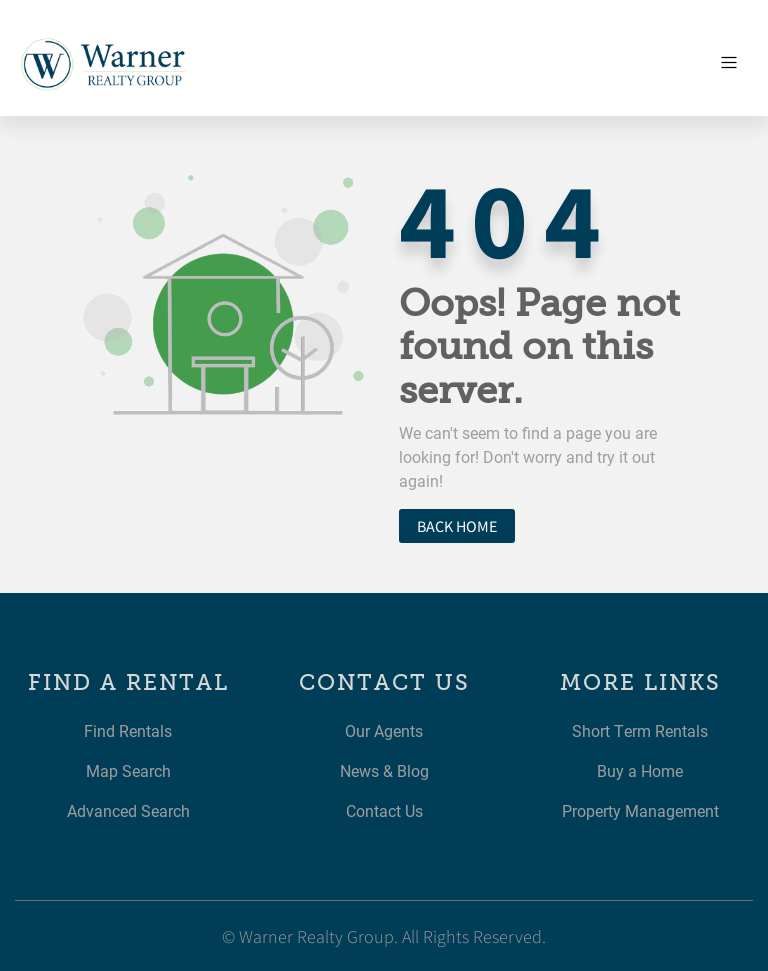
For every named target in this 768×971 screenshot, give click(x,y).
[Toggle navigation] (729, 63)
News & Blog (384, 770)
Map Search (128, 770)
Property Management (640, 810)
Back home (457, 526)
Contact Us (384, 810)
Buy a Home (640, 770)
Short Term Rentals (640, 730)
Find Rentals (128, 730)
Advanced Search (128, 810)
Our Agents (384, 730)
